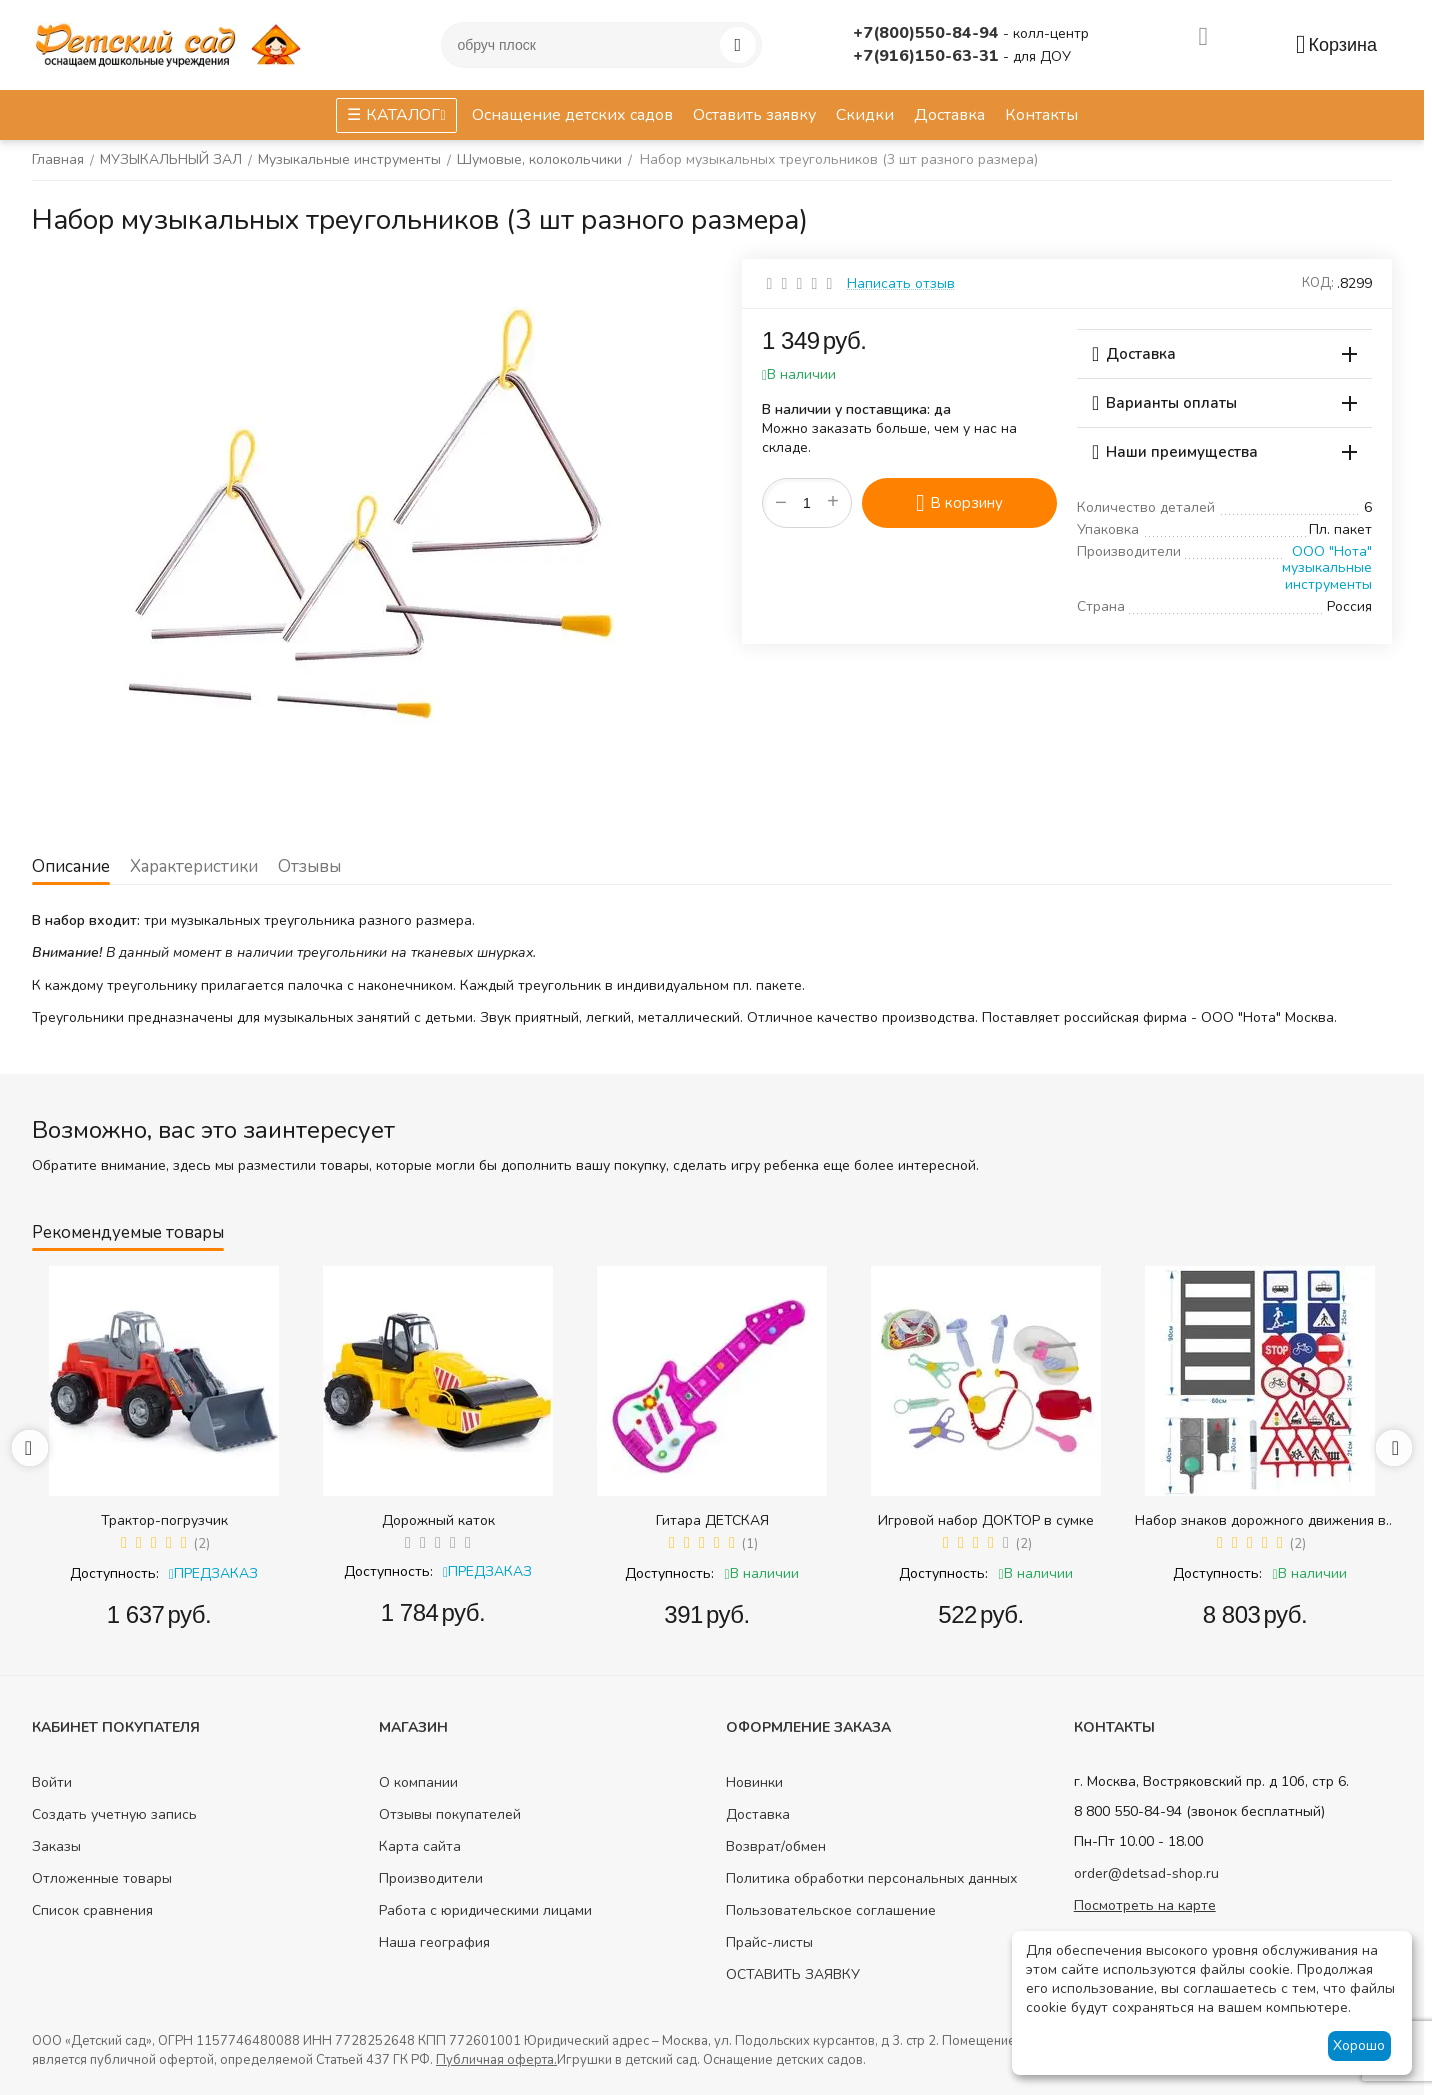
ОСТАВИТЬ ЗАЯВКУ (793, 1974)
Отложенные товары (102, 1878)
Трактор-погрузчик (164, 1520)
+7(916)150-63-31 (928, 56)
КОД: (1318, 283)
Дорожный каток (438, 1520)
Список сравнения (92, 1910)
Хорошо (1359, 2045)
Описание (71, 866)
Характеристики (194, 866)
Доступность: (114, 1573)
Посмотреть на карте (1145, 1905)
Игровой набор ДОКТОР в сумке (986, 1520)
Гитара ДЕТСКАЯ (712, 1520)
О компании (418, 1782)
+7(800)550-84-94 (928, 33)
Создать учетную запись (114, 1814)
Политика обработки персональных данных (871, 1878)
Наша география (434, 1942)
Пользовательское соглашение (831, 1910)
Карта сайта (420, 1846)
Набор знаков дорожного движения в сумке (1260, 1520)
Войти (52, 1782)
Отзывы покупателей (450, 1814)
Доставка (758, 1814)
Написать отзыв (901, 283)
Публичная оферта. (496, 2060)
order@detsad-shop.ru (1146, 1873)
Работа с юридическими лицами (485, 1910)
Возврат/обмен (776, 1846)
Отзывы (309, 866)
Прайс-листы (769, 1942)
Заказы (56, 1846)
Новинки (754, 1782)
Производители (431, 1878)
